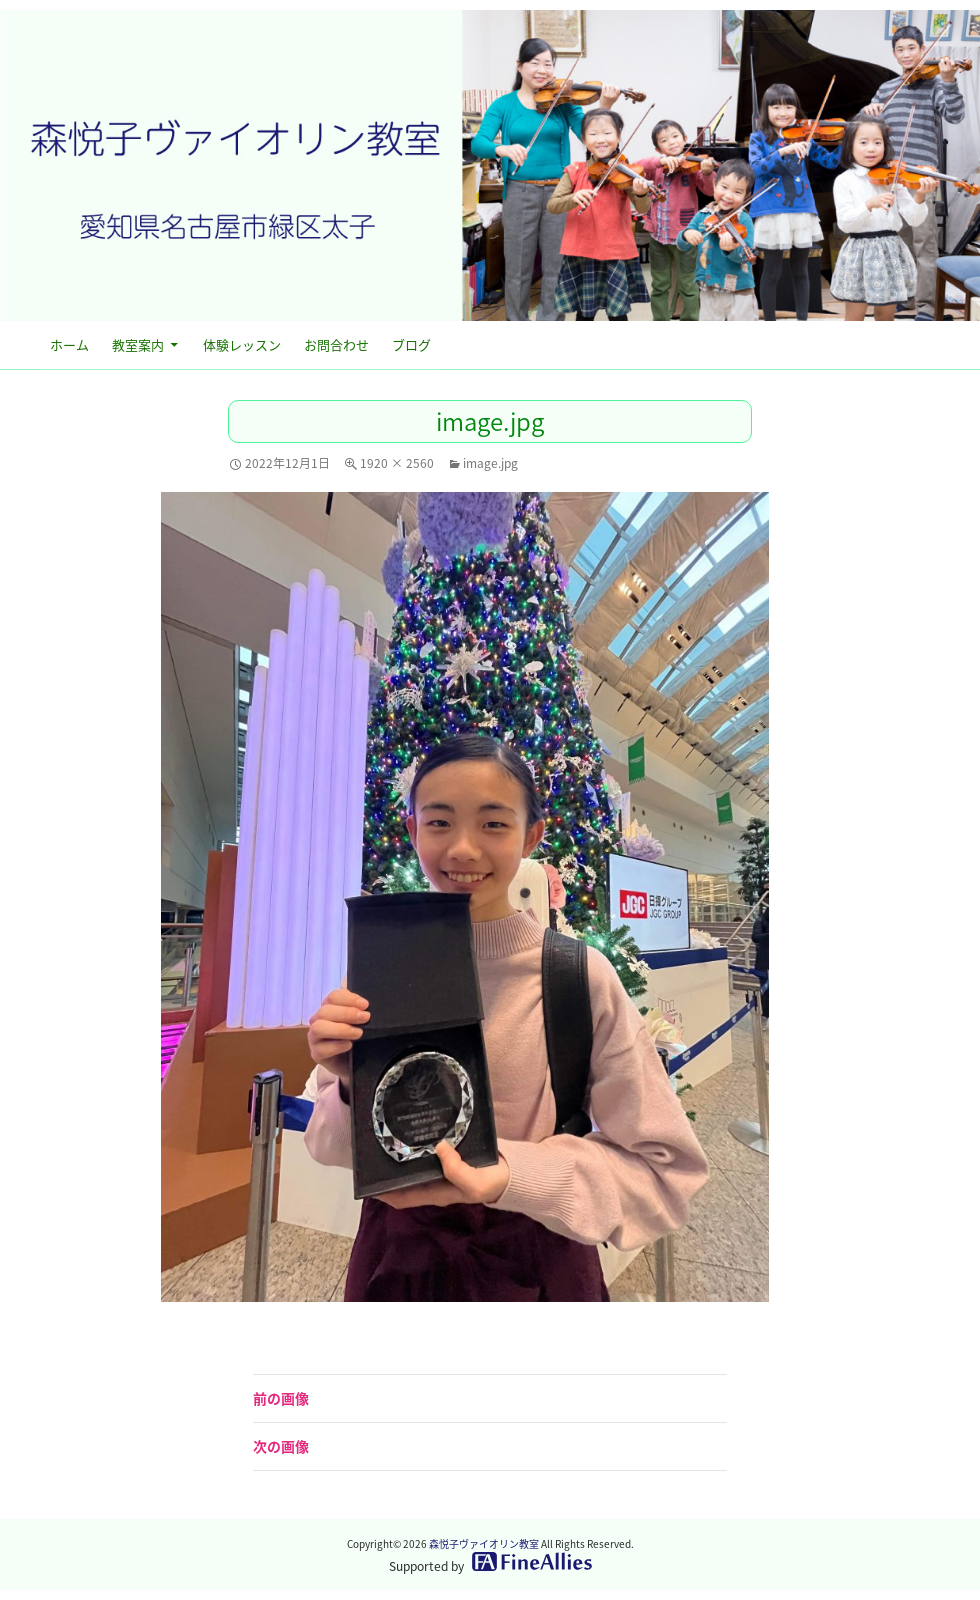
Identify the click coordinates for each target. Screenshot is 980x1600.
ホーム (69, 344)
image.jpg (490, 463)
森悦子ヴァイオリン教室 (484, 1543)
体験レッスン (242, 344)
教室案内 (138, 344)
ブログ (411, 344)
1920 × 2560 (397, 463)
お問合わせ (336, 344)
